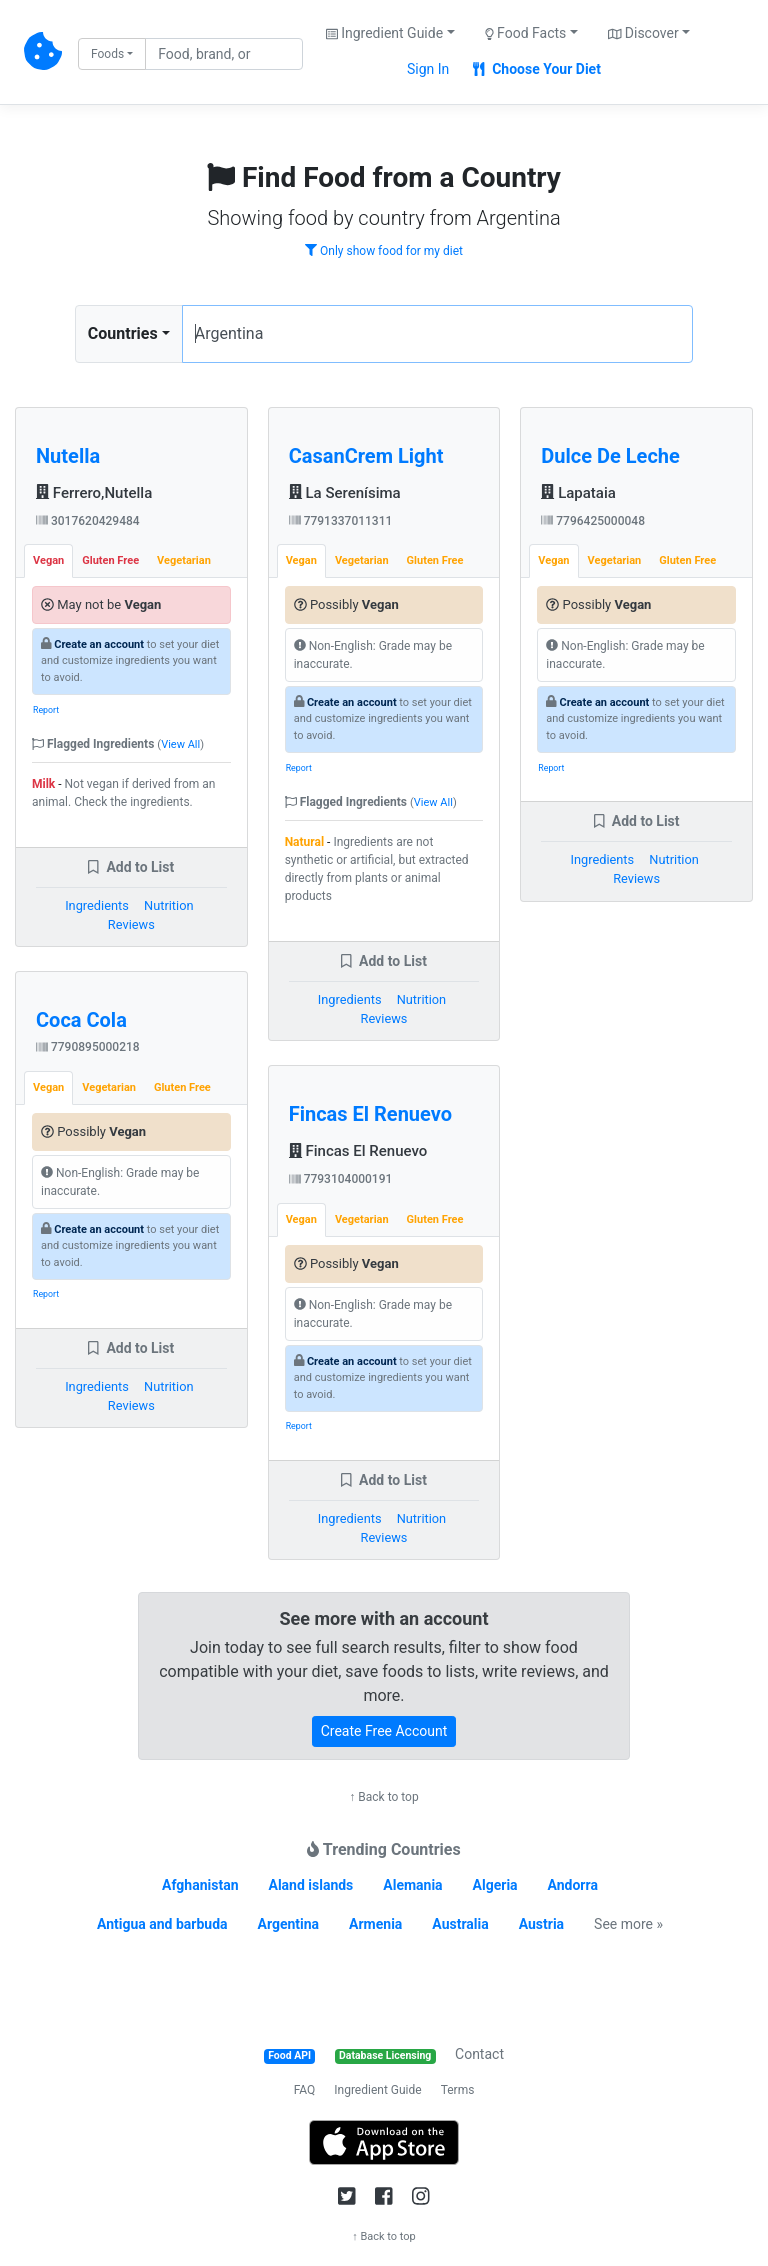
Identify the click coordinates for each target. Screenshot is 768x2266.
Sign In (428, 69)
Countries (123, 333)
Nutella (68, 456)
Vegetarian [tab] (184, 560)
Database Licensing (385, 2055)
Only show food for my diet (384, 251)
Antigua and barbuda (162, 1924)
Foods (107, 54)
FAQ (305, 2090)
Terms (458, 2090)
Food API (289, 2055)
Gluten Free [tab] (110, 560)
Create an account (99, 644)
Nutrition (168, 905)
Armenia (375, 1924)
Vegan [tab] (48, 560)
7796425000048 (593, 521)
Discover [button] (643, 33)
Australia (460, 1924)
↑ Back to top (383, 1797)
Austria (541, 1924)
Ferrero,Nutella (94, 493)
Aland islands (310, 1885)
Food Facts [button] (526, 33)
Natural (304, 842)
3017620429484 (88, 521)
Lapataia (578, 493)
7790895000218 (88, 1047)
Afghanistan (200, 1885)
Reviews (131, 924)
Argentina (289, 1924)
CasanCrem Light (366, 456)
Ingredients (97, 905)
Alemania (412, 1885)
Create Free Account (384, 1731)
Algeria (495, 1885)
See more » (628, 1924)
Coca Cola (81, 1020)
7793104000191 (341, 1179)
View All (180, 744)
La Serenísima (345, 493)
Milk (43, 784)
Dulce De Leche (610, 456)
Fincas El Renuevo (370, 1114)
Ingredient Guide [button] (384, 33)
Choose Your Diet (537, 69)
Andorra (573, 1885)
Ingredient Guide (377, 2090)
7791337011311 (341, 521)
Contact (479, 2054)
